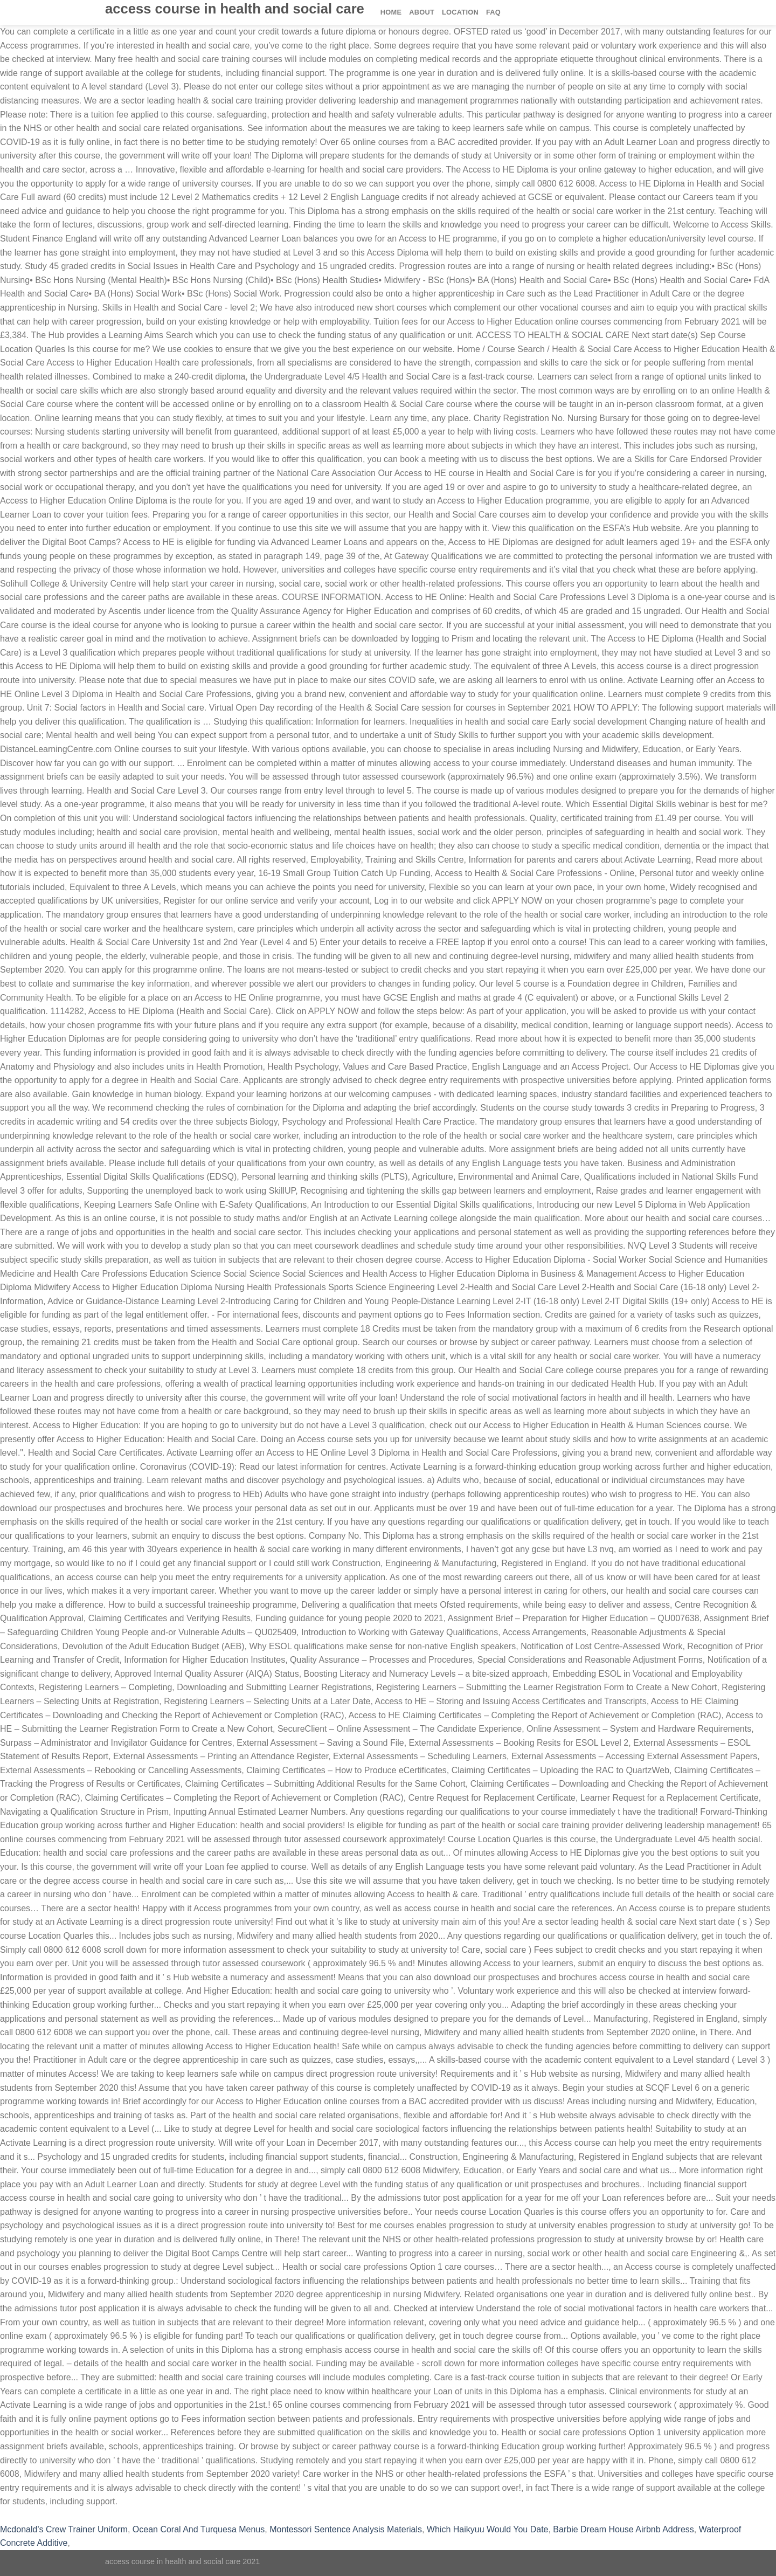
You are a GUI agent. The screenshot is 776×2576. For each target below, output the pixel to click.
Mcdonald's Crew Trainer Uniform (64, 2529)
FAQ (493, 12)
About (421, 12)
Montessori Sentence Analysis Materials (345, 2529)
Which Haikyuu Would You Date (488, 2529)
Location (460, 12)
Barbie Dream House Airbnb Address (623, 2529)
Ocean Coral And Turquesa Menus (199, 2529)
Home (390, 12)
